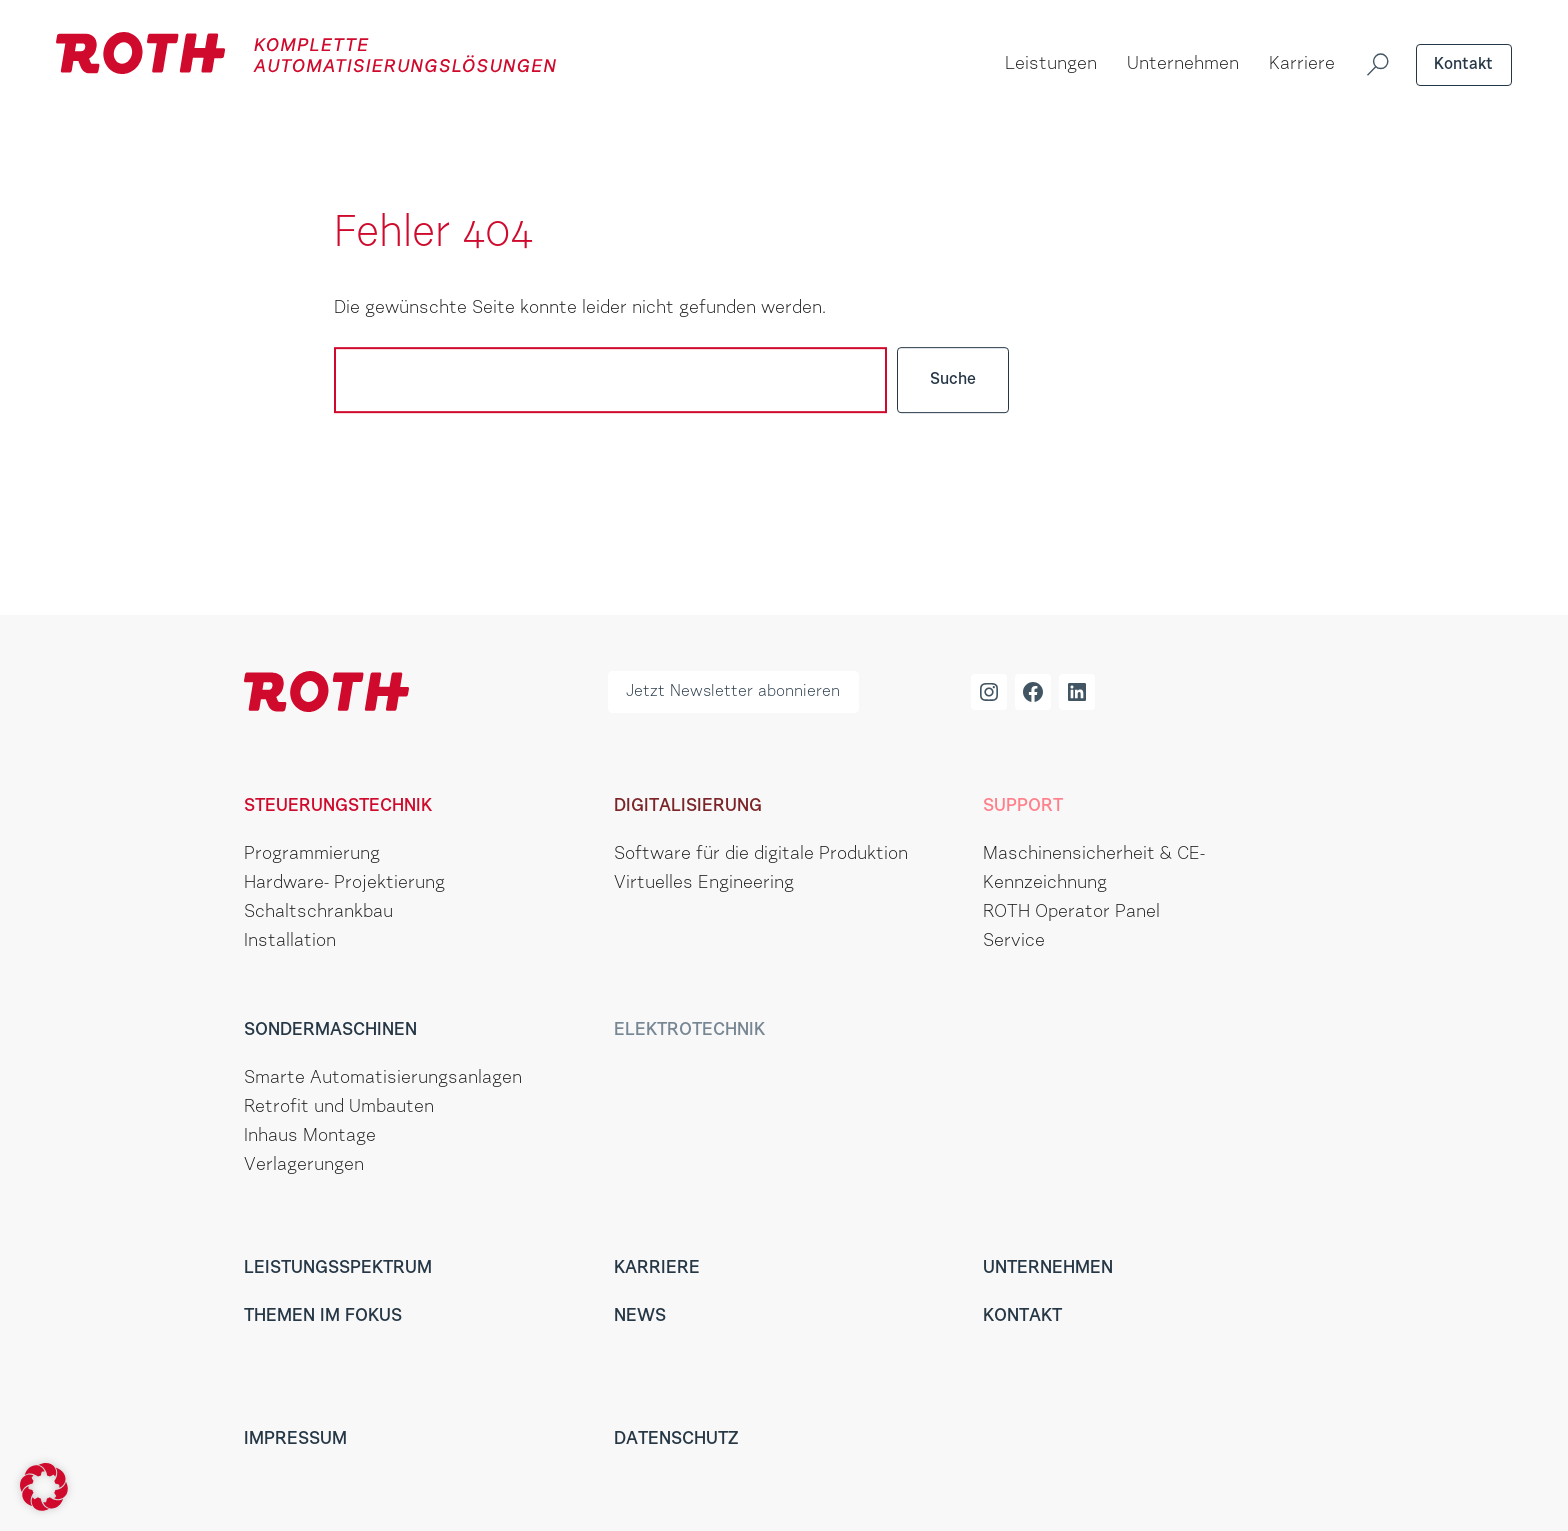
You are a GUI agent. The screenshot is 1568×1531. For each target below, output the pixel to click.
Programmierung (312, 855)
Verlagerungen (304, 1166)
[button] (44, 1487)
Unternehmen (1183, 65)
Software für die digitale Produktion (761, 855)
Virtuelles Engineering (704, 884)
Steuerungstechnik (338, 807)
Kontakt (1463, 65)
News (640, 1317)
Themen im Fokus (323, 1317)
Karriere (1302, 65)
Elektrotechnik (689, 1031)
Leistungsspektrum (338, 1269)
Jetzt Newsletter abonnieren (733, 692)
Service (1014, 942)
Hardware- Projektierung (344, 884)
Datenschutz (676, 1440)
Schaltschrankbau (318, 913)
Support (1023, 807)
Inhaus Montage (310, 1137)
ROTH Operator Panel (1071, 913)
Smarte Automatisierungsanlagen (383, 1079)
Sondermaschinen (330, 1031)
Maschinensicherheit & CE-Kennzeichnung (1094, 869)
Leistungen (1051, 65)
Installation (290, 942)
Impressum (295, 1440)
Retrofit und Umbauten (339, 1108)
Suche (953, 381)
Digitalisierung (688, 807)
